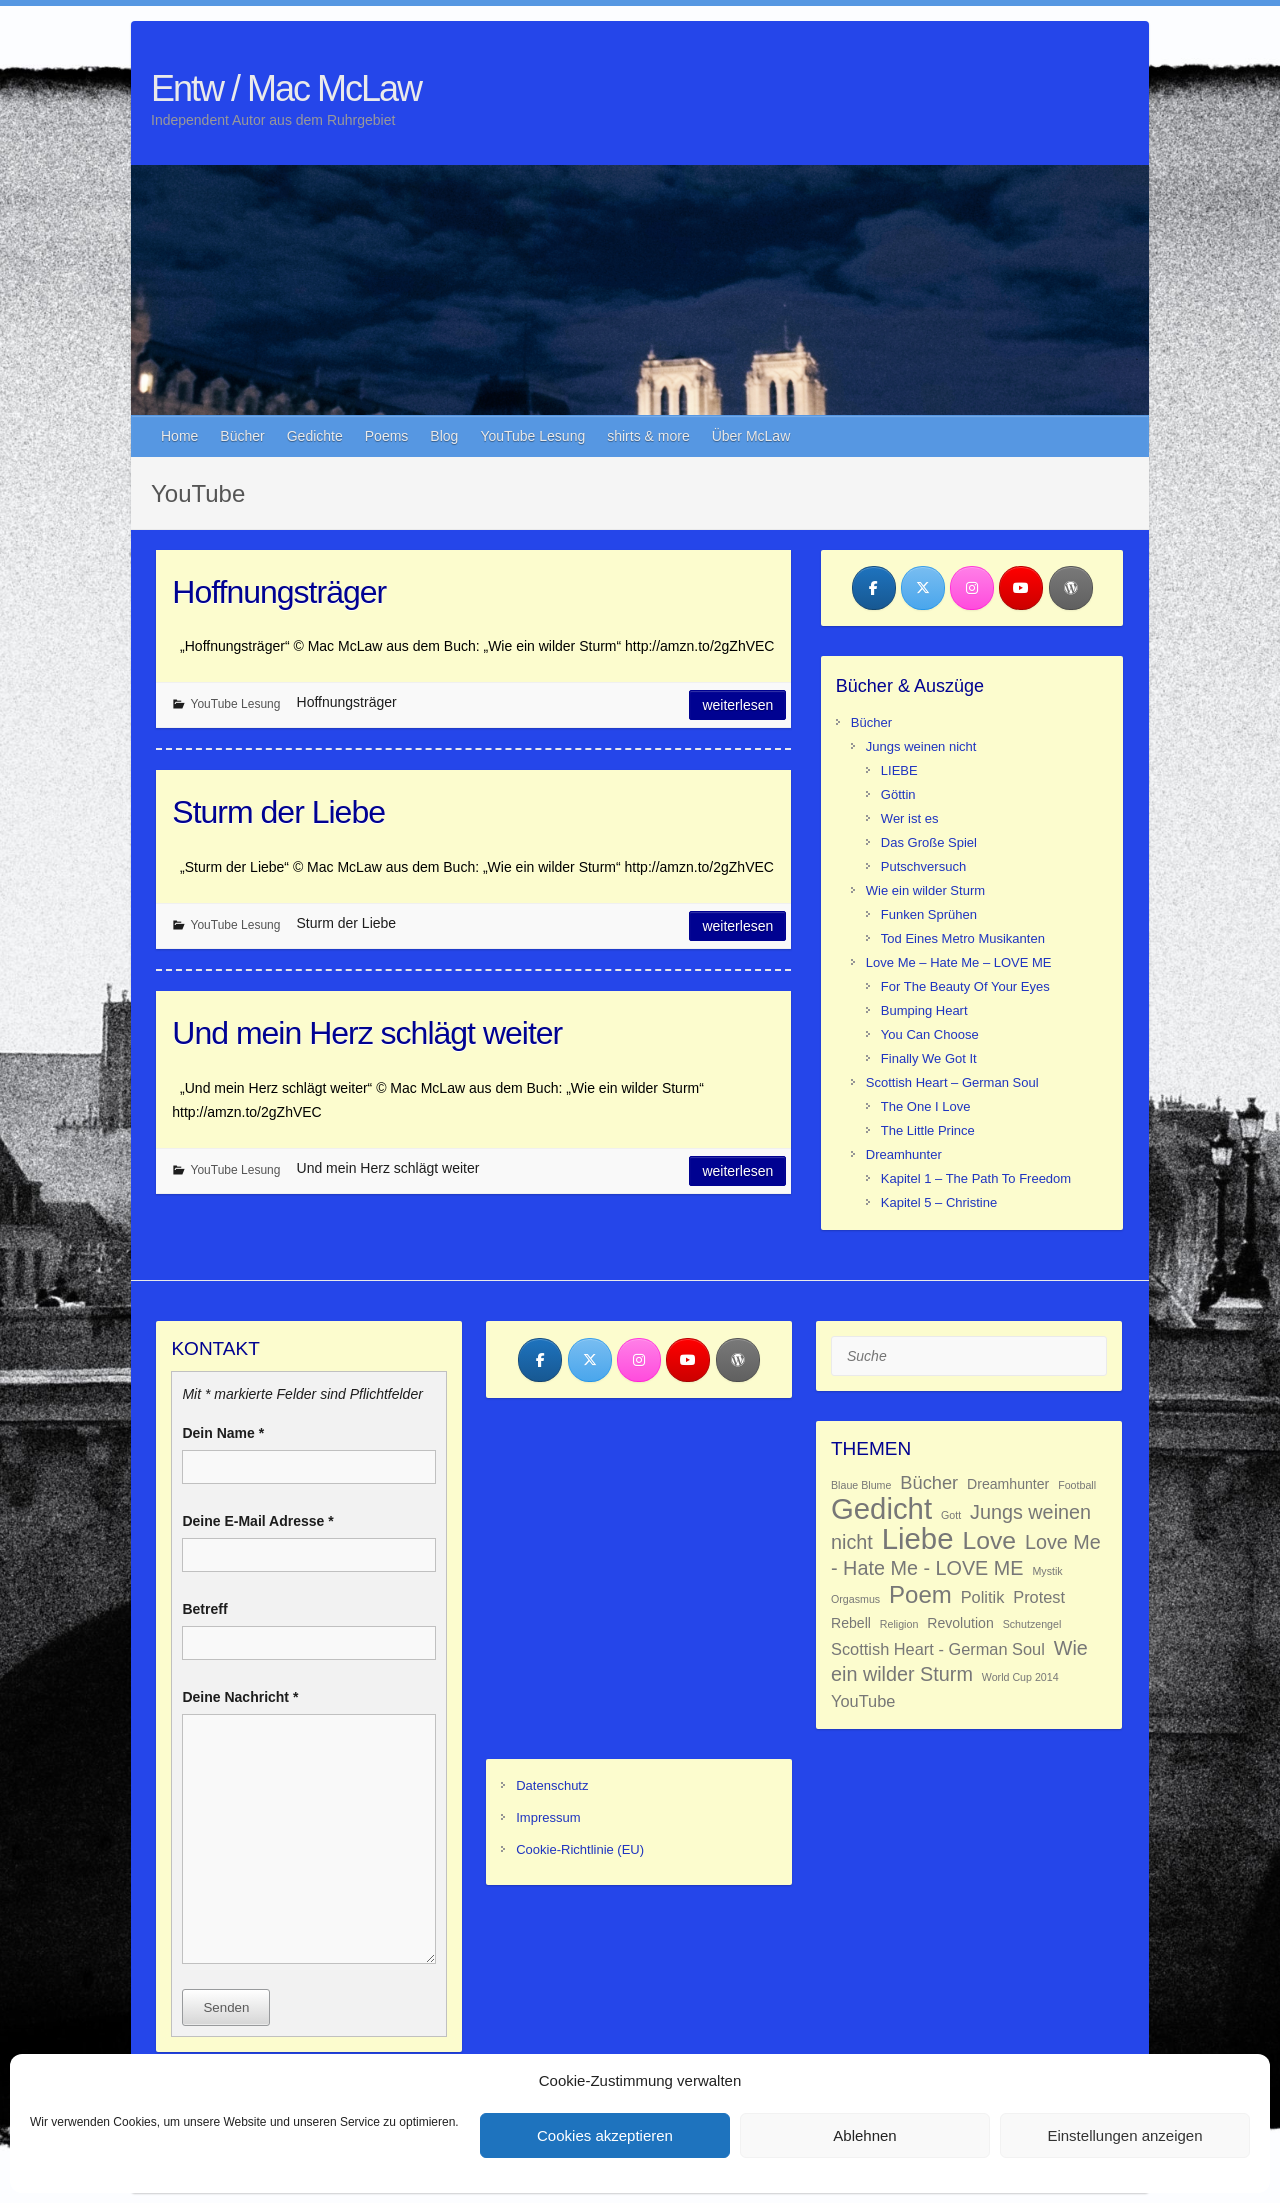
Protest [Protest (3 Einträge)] (1039, 1597)
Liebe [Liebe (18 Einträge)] (918, 1538)
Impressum (548, 1817)
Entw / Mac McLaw (286, 88)
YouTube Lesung (532, 436)
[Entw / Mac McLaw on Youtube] (1021, 588)
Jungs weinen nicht (921, 746)
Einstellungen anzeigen (1124, 2135)
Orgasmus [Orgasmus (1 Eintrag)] (855, 1599)
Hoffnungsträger (279, 592)
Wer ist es (910, 818)
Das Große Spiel (929, 842)
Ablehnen (864, 2135)
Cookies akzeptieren (605, 2135)
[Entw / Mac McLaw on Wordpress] (1071, 588)
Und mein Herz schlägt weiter (367, 1033)
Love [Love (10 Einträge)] (989, 1540)
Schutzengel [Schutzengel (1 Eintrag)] (1032, 1624)
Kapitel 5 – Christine (939, 1202)
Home (179, 436)
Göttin (898, 794)
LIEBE (899, 770)
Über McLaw (751, 436)
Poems (387, 436)
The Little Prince (928, 1130)
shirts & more (648, 436)
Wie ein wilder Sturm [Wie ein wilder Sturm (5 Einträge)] (959, 1661)
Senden (226, 2007)
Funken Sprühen (929, 914)
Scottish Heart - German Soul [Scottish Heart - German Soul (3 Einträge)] (938, 1649)
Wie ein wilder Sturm (925, 890)
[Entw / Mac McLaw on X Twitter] (923, 588)
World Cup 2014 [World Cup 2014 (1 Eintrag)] (1020, 1677)
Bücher (242, 436)
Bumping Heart (924, 1010)
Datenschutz (552, 1785)
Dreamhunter (904, 1154)
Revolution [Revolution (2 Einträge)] (960, 1623)
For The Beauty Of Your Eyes (965, 986)
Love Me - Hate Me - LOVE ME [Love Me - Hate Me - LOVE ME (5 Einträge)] (966, 1555)
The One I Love (926, 1106)
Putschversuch (923, 866)
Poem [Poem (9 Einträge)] (920, 1594)
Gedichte (315, 436)
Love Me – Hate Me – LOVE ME (959, 962)
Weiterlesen (737, 705)
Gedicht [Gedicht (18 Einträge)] (881, 1508)
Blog (444, 436)
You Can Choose (930, 1034)
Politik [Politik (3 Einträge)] (983, 1597)
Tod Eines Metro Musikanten (963, 938)
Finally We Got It (929, 1058)
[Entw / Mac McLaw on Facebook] (874, 588)
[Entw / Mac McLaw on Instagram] (972, 588)
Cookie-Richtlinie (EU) (580, 1849)
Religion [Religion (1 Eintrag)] (899, 1624)
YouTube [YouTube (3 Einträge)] (863, 1701)
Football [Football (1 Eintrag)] (1077, 1485)
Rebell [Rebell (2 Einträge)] (851, 1623)
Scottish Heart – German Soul (952, 1082)
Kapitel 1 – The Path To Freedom (976, 1178)
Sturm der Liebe (278, 812)
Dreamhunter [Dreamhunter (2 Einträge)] (1008, 1484)
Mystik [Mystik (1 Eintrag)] (1047, 1571)
